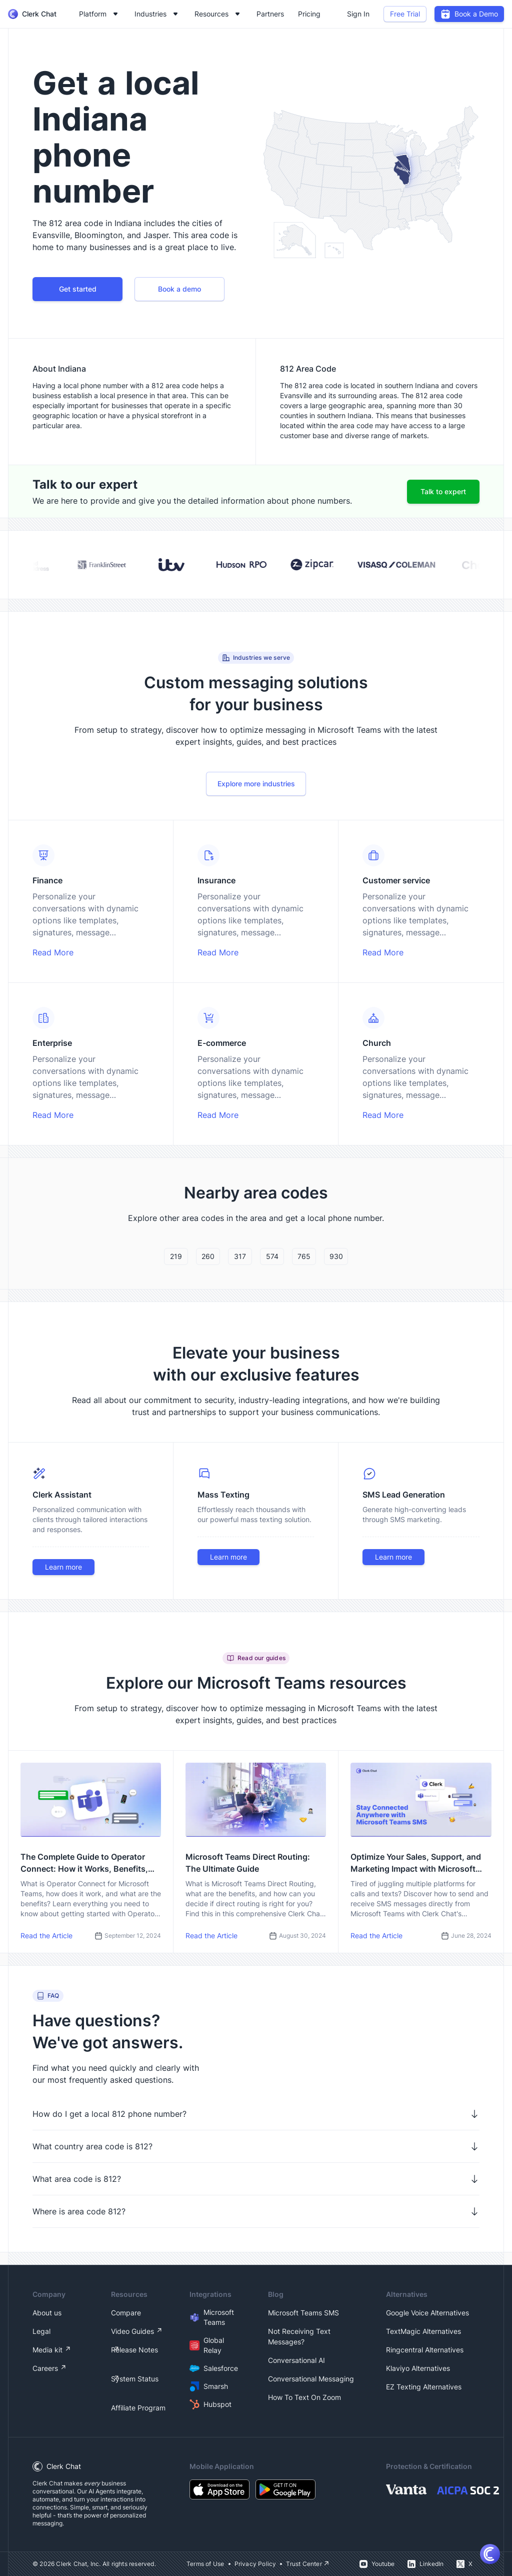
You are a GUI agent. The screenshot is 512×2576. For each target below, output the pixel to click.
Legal (41, 2331)
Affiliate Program (138, 2407)
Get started (77, 289)
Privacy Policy (255, 2563)
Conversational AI (296, 2360)
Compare (126, 2312)
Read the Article (46, 1935)
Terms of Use (205, 2563)
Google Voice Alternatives (427, 2312)
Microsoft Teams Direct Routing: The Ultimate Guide (248, 1863)
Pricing (309, 14)
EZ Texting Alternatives (424, 2386)
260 (208, 1256)
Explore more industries (256, 783)
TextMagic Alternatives (423, 2331)
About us (47, 2312)
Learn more (63, 1567)
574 (272, 1256)
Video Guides (132, 2331)
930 (336, 1256)
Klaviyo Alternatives (418, 2368)
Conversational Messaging (311, 2378)
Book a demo (179, 289)
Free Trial (405, 14)
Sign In (358, 14)
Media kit (47, 2349)
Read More (53, 952)
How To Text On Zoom (304, 2397)
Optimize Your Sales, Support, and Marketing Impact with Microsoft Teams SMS (415, 1863)
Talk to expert (443, 491)
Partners (270, 14)
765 (304, 1256)
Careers (45, 2368)
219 (176, 1256)
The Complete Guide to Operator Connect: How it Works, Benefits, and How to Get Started (84, 1863)
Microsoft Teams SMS (303, 2312)
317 (240, 1256)
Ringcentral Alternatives (425, 2349)
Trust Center (304, 2563)
